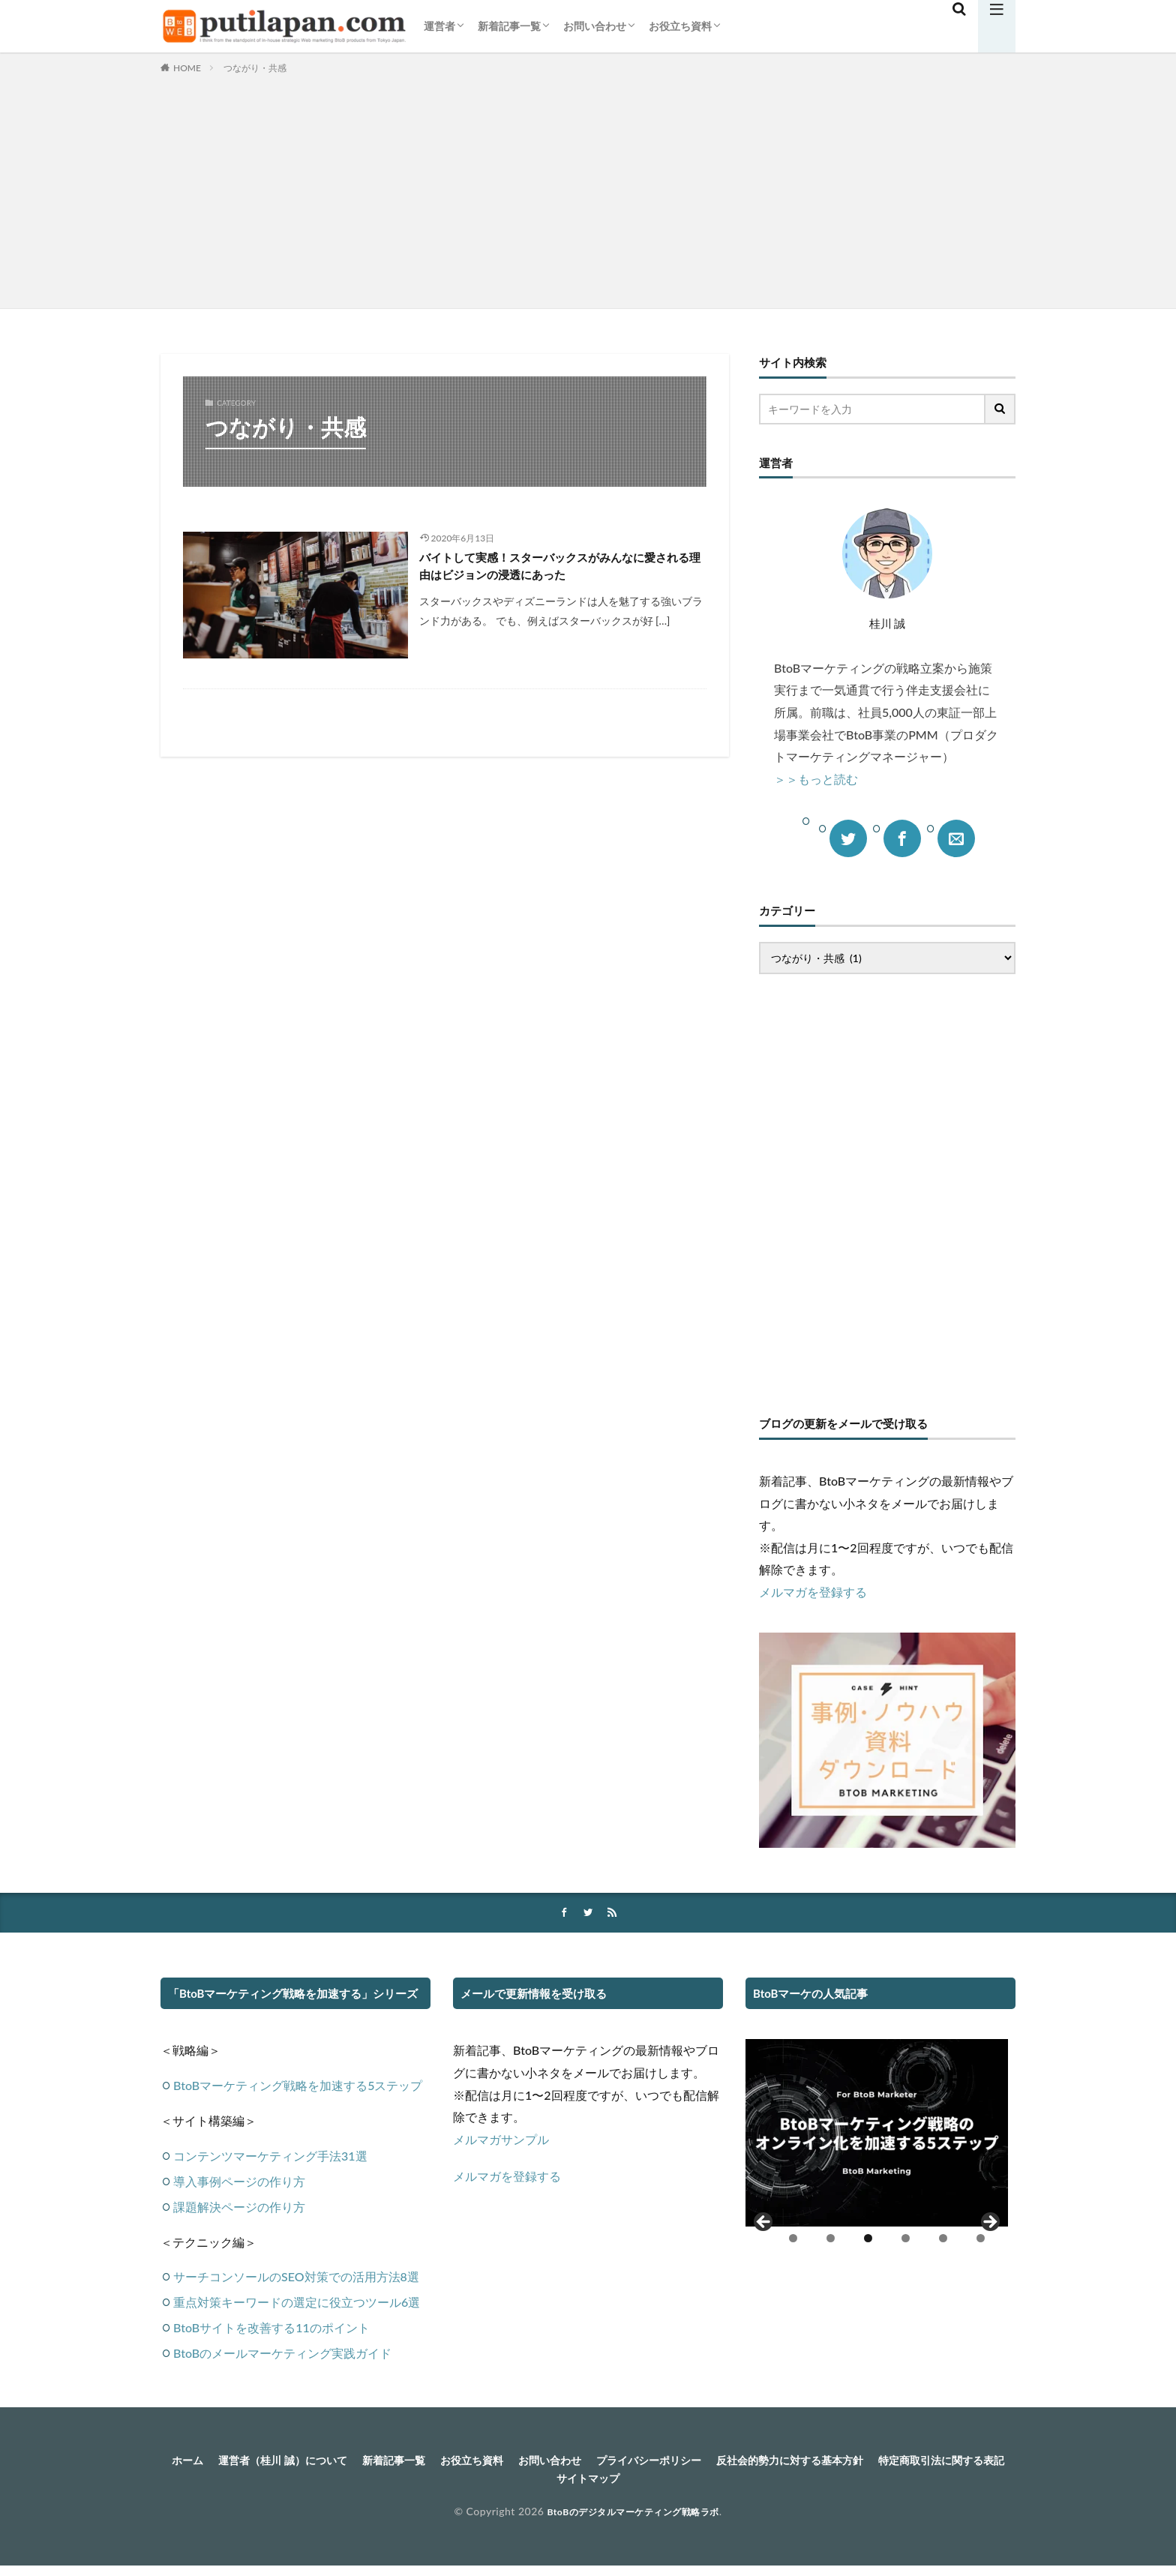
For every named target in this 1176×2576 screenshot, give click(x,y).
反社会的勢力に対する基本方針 (892, 2462)
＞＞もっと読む (816, 779)
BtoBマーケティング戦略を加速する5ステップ (297, 2087)
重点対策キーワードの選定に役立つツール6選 (296, 2303)
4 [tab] (906, 2240)
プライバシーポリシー (734, 2462)
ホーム (218, 2462)
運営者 (439, 25)
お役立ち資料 (680, 25)
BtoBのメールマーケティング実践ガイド (282, 2354)
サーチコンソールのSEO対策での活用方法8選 (296, 2278)
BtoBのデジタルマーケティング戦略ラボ (632, 2516)
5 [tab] (943, 2240)
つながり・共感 (255, 67)
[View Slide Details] (877, 2134)
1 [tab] (793, 2240)
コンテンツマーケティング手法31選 (270, 2156)
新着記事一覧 (509, 25)
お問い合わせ (594, 25)
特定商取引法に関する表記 (544, 2482)
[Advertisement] (588, 188)
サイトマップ (668, 2482)
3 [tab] (868, 2240)
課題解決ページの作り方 (239, 2207)
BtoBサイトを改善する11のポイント (271, 2329)
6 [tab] (980, 2240)
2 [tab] (830, 2240)
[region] (877, 2149)
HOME (187, 67)
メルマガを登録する (813, 1592)
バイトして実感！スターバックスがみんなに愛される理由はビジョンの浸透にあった (561, 568)
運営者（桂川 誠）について (324, 2462)
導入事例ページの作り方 (239, 2182)
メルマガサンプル (501, 2141)
